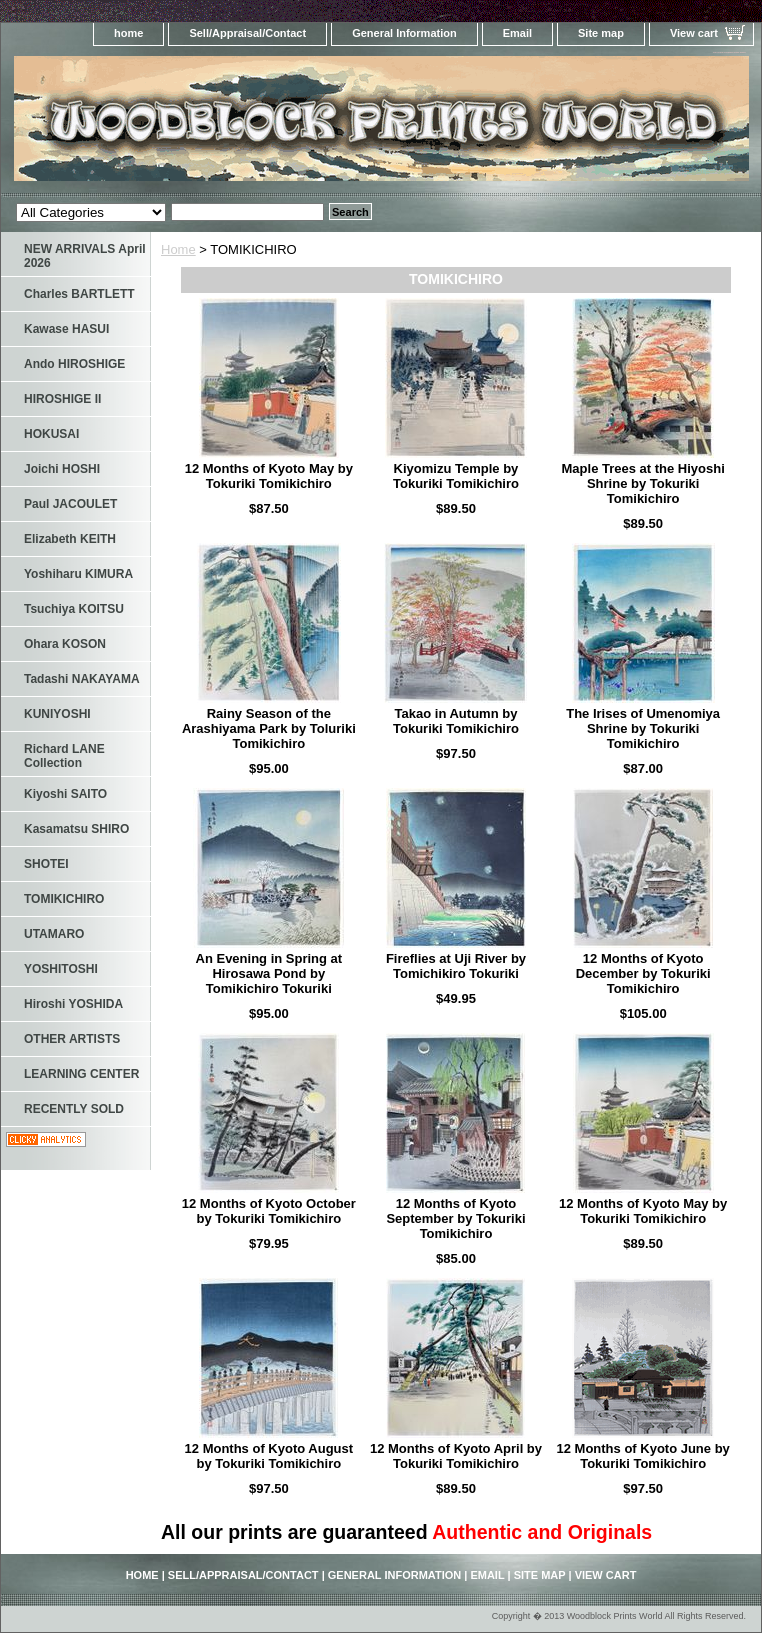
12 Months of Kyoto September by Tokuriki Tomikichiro (455, 1218)
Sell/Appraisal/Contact (247, 33)
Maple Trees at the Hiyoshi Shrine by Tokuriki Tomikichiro (643, 483)
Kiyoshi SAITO (65, 794)
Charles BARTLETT (79, 294)
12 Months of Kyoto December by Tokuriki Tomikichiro (643, 973)
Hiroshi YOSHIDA (73, 1004)
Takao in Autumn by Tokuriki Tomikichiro (456, 721)
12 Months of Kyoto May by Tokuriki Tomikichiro (269, 476)
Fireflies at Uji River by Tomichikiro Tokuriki (456, 966)
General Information (404, 33)
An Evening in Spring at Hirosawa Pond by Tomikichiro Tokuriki (269, 973)
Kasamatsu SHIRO (76, 829)
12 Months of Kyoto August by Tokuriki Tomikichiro (269, 1456)
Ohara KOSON (65, 644)
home (128, 33)
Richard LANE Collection (64, 756)
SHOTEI (46, 864)
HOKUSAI (51, 434)
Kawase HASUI (66, 329)
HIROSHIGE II (62, 399)
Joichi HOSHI (62, 469)
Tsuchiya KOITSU (74, 609)
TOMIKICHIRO (64, 899)
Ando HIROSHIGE (74, 364)
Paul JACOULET (70, 504)
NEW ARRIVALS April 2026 (85, 256)
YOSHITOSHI (61, 969)
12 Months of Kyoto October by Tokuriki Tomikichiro (269, 1211)
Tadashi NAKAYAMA (82, 679)
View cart (694, 33)
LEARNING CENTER (81, 1074)
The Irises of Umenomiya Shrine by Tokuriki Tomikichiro (643, 728)
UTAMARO (54, 934)
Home (178, 249)
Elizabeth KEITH (70, 539)
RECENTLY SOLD (74, 1109)
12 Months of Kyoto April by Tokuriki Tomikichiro (456, 1456)
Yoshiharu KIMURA (78, 574)
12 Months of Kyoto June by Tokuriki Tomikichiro (642, 1456)
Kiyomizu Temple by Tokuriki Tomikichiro (456, 476)
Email (517, 33)
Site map (601, 33)
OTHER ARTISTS (72, 1039)
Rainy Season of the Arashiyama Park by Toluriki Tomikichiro (269, 728)
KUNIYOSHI (57, 714)
